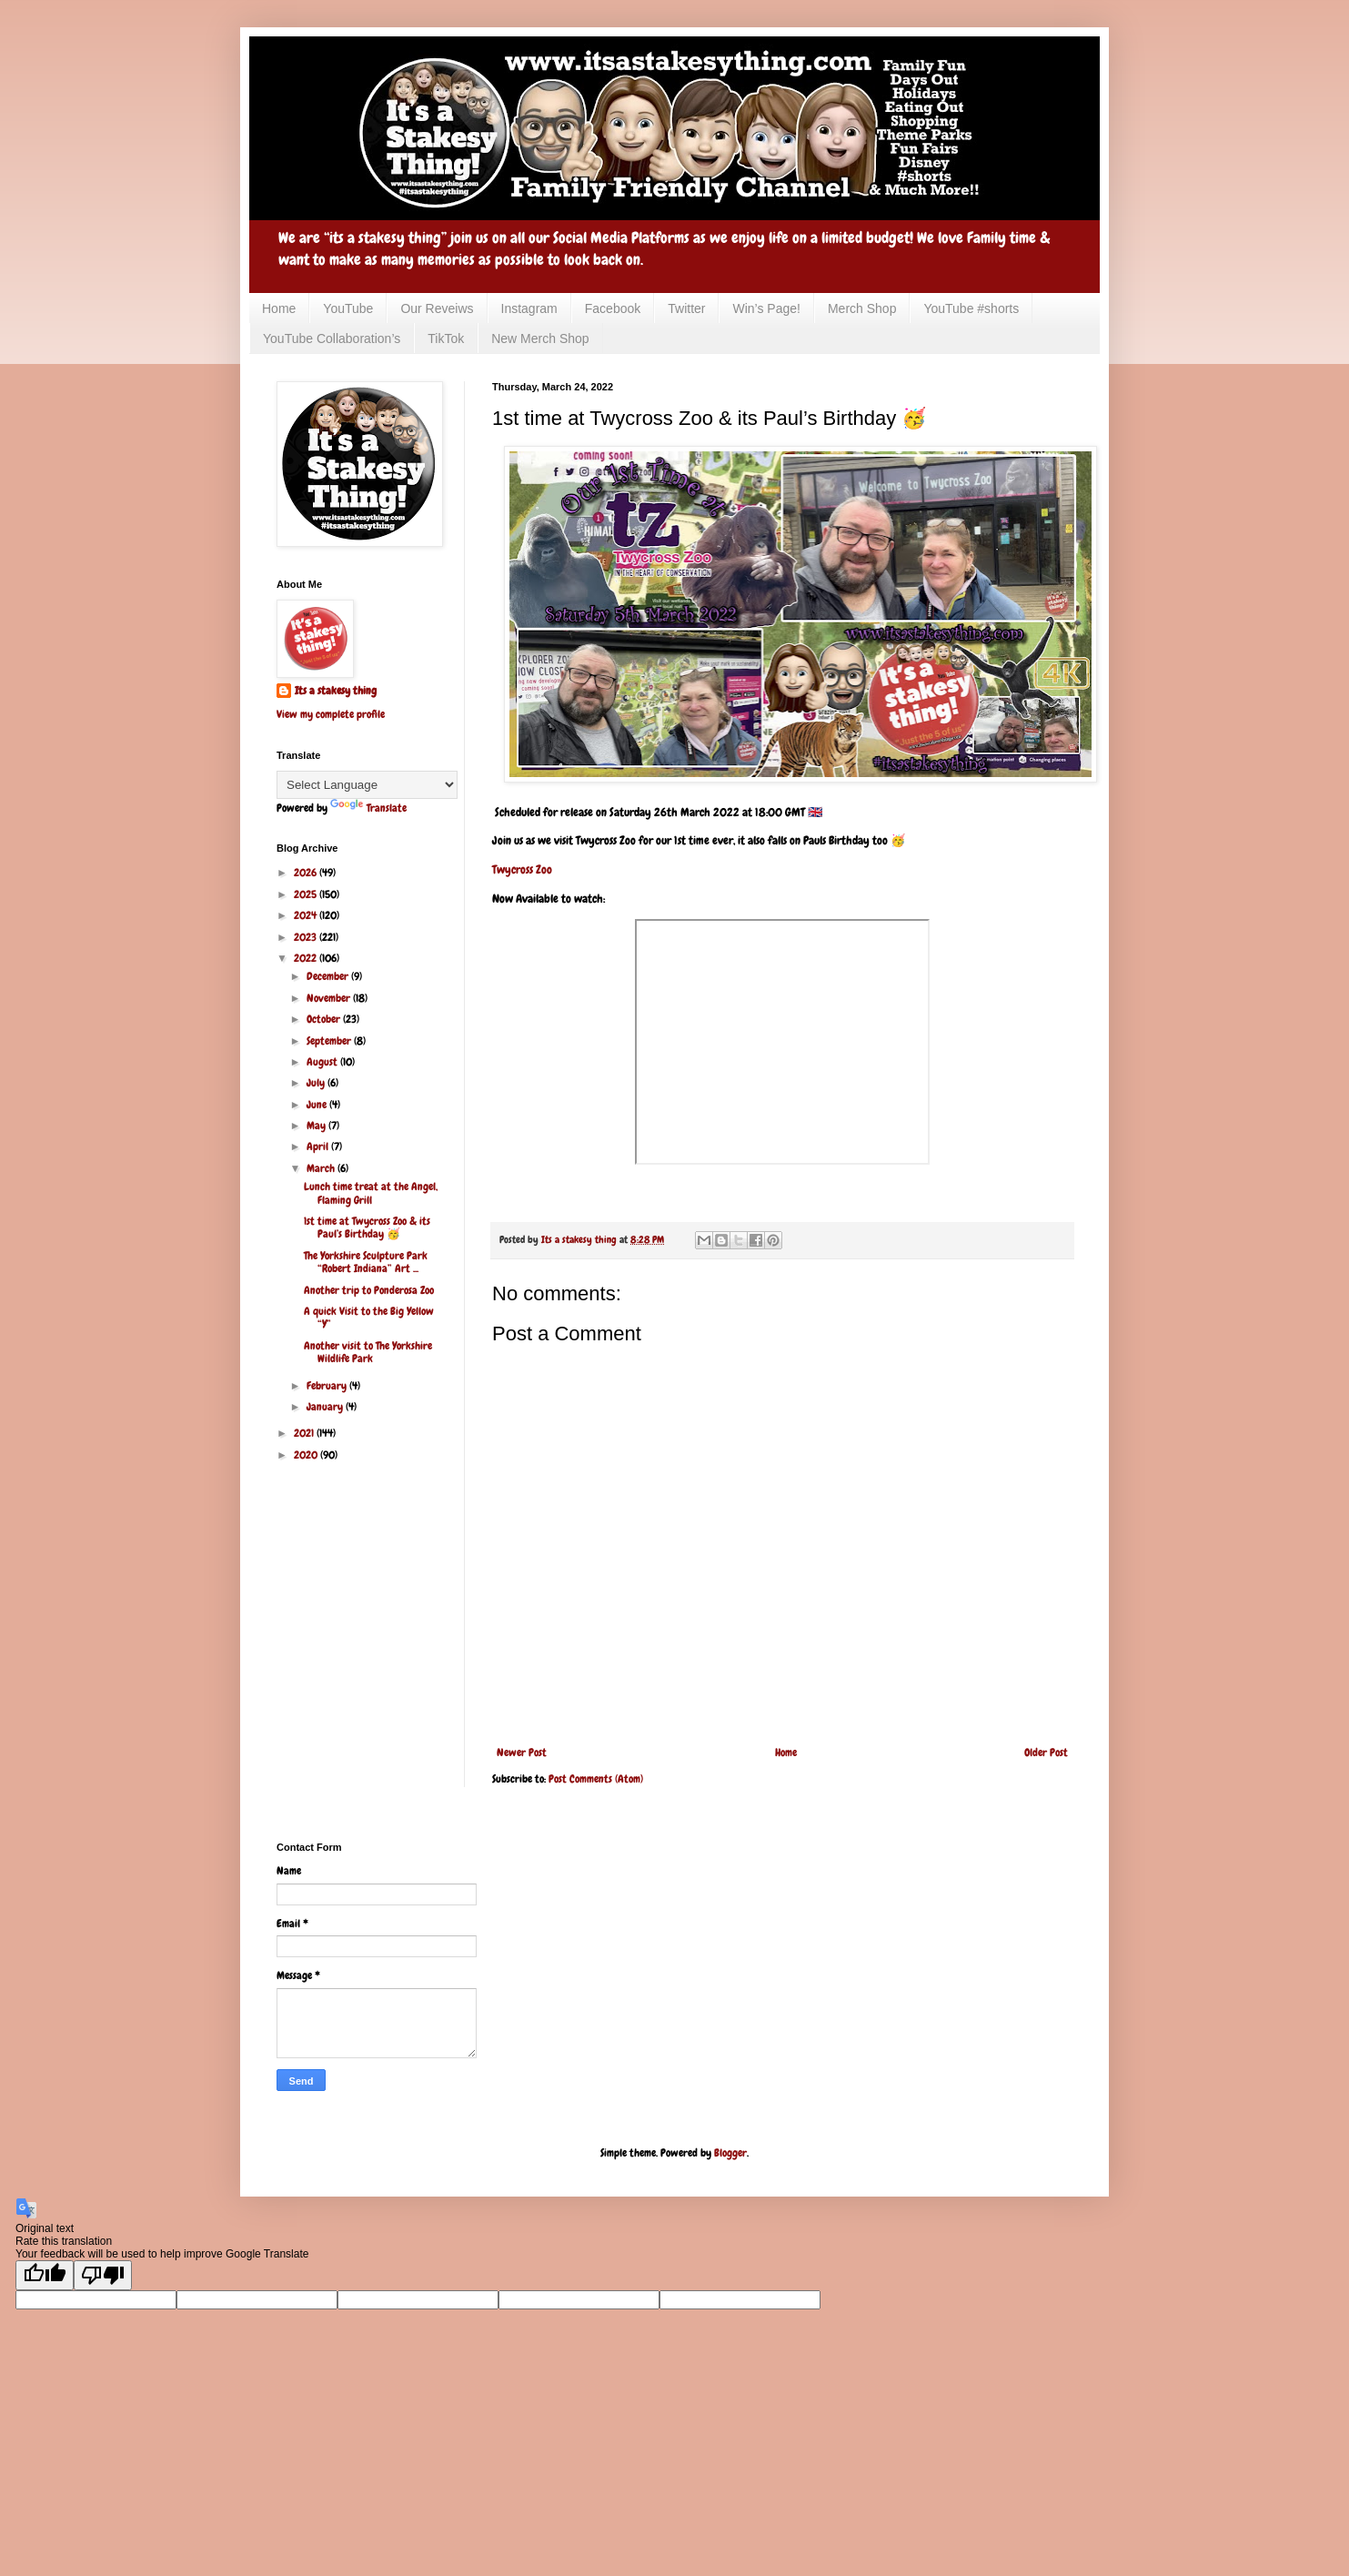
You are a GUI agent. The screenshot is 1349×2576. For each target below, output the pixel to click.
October (325, 1019)
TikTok (446, 338)
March (322, 1168)
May (317, 1125)
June (318, 1104)
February (328, 1386)
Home (279, 308)
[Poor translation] (103, 2275)
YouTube (348, 308)
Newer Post (522, 1752)
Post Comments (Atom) (596, 1779)
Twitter (686, 308)
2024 (306, 915)
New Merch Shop (540, 338)
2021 (305, 1433)
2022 (306, 958)
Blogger (730, 2153)
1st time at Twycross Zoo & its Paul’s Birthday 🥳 (367, 1227)
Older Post (1046, 1752)
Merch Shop (862, 308)
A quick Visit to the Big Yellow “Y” (369, 1317)
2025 (306, 894)
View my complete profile (331, 714)
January (326, 1406)
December (329, 976)
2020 (307, 1455)
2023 (306, 937)
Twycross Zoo (522, 869)
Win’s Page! (766, 308)
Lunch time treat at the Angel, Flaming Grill (371, 1193)
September (330, 1041)
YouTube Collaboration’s (331, 338)
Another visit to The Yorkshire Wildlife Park (368, 1352)
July (317, 1083)
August (323, 1062)
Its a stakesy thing (336, 690)
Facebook (612, 308)
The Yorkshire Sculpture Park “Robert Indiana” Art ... (366, 1262)
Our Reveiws (436, 308)
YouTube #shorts (971, 308)
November (330, 998)
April (319, 1146)
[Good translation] (44, 2275)
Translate (368, 808)
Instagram (529, 308)
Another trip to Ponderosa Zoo (369, 1290)
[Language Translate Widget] (367, 785)
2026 (306, 872)
